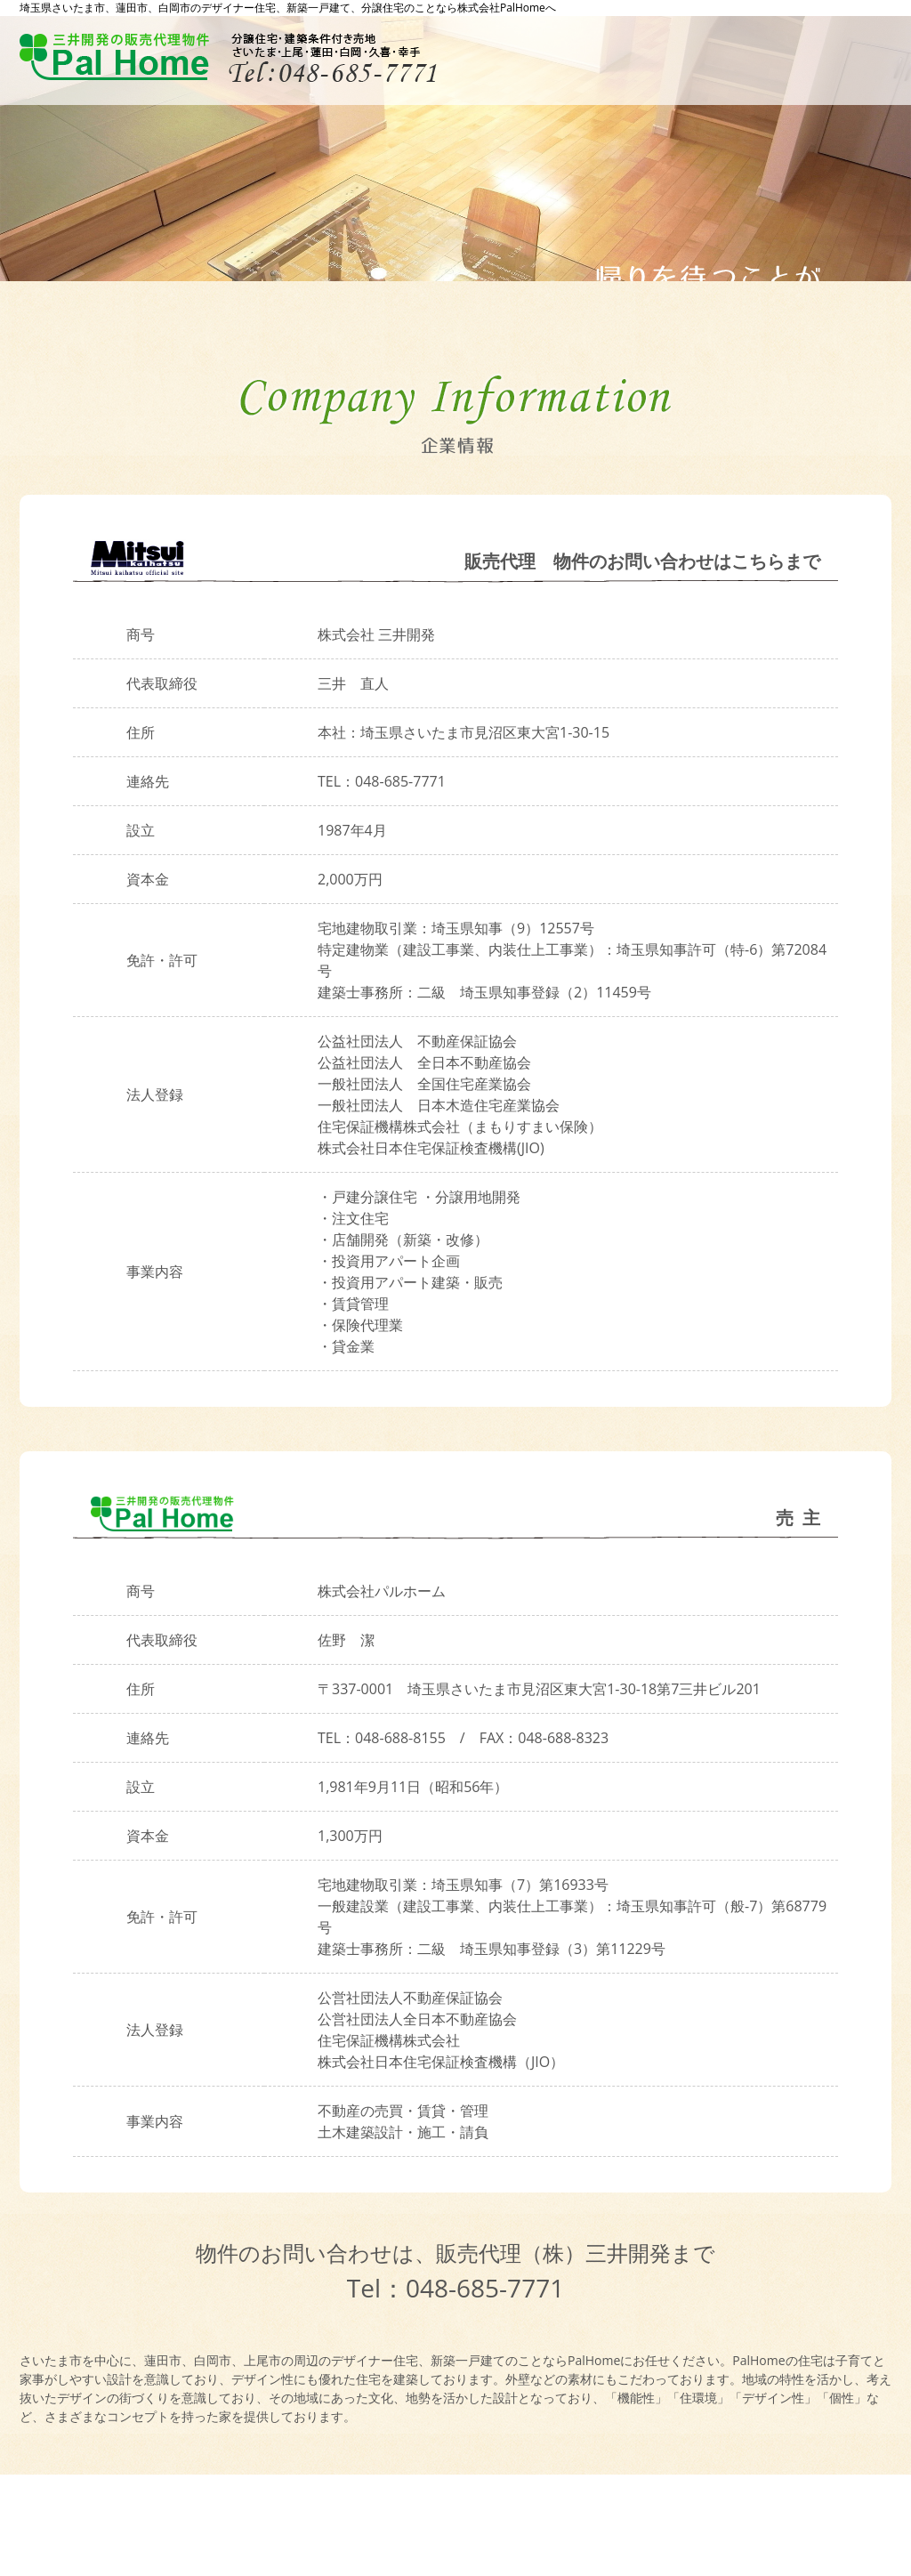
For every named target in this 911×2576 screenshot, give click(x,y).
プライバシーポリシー (103, 2517)
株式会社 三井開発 (376, 634)
